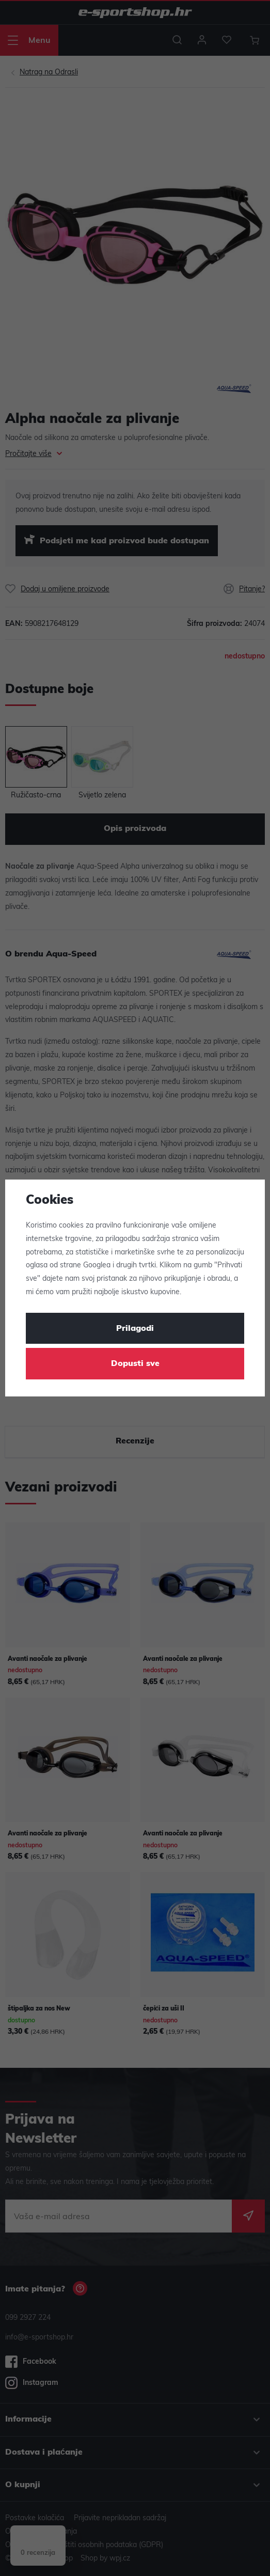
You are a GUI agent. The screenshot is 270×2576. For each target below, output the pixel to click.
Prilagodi (135, 1329)
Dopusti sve (135, 1364)
